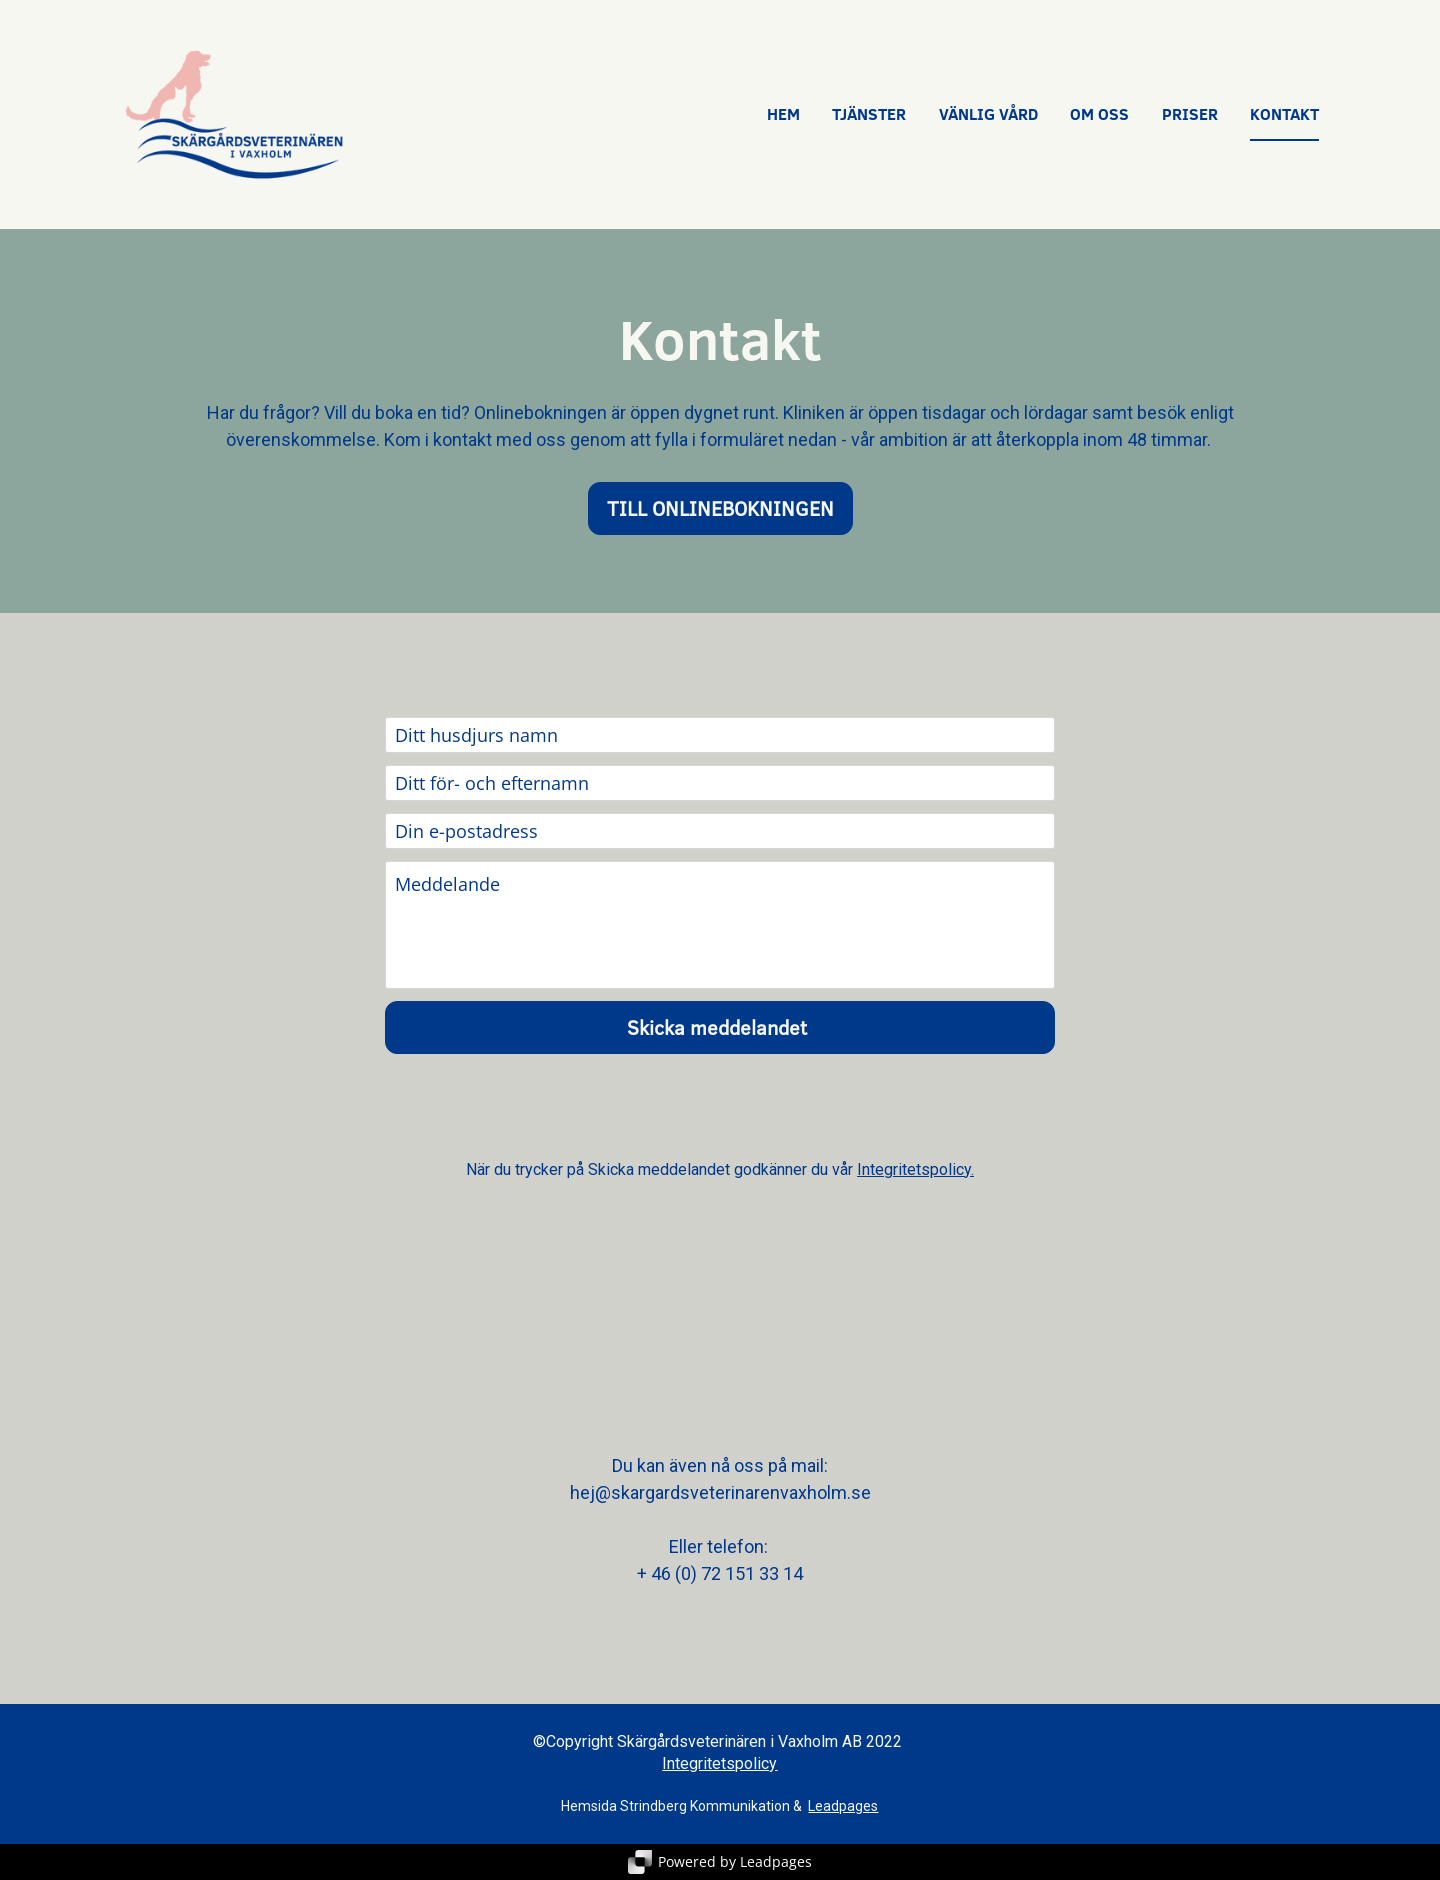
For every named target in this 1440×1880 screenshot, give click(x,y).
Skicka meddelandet (719, 1027)
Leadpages (843, 1806)
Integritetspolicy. (915, 1169)
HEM (783, 114)
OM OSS (1099, 114)
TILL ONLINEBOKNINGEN (720, 508)
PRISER (1190, 114)
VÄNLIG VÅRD (988, 114)
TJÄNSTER (869, 114)
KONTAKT (1284, 114)
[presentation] (720, 1107)
